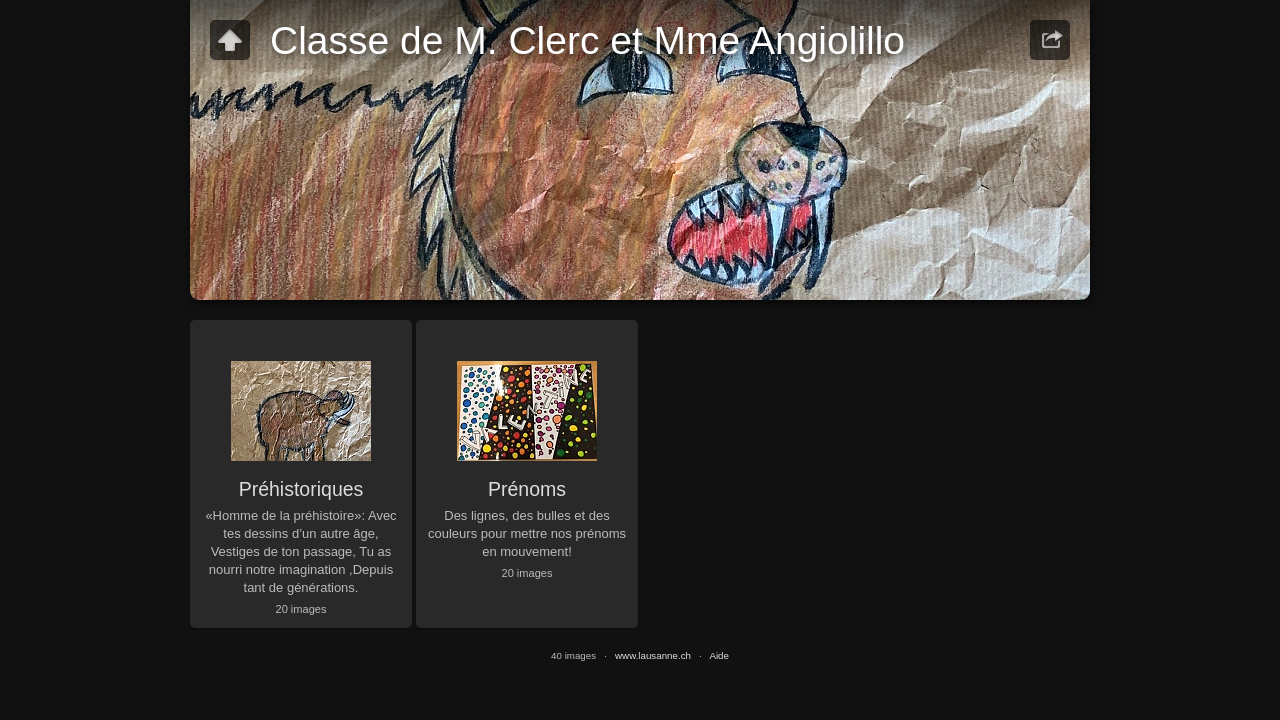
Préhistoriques (301, 489)
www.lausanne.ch (653, 655)
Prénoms (527, 489)
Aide (719, 655)
